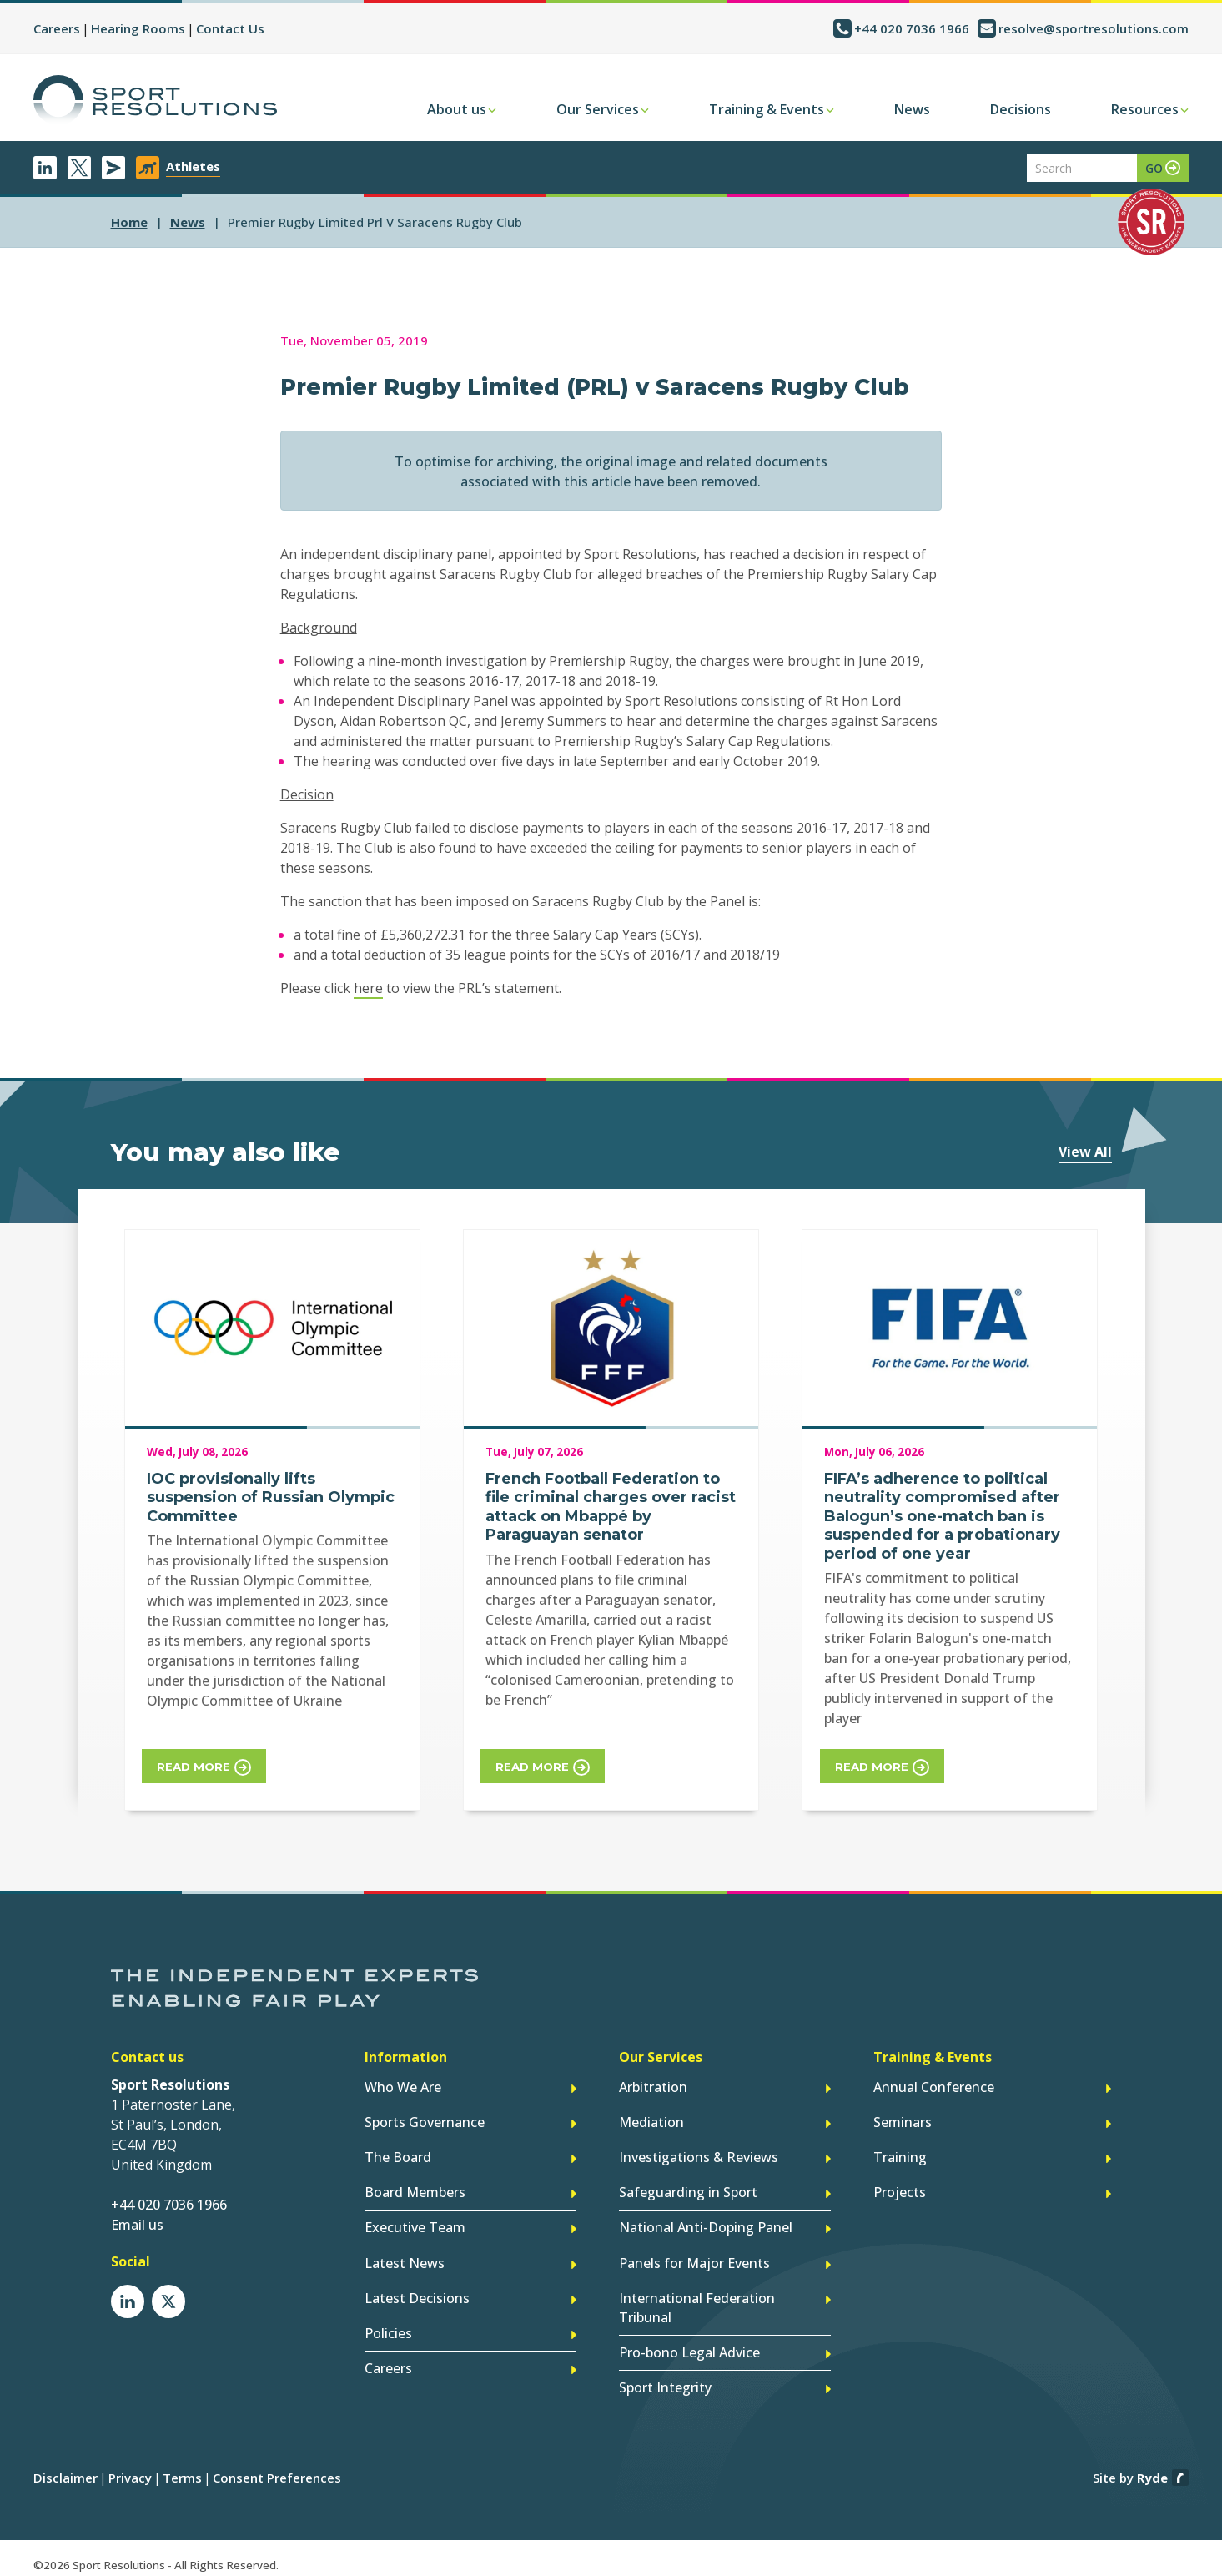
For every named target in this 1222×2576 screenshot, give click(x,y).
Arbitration (653, 2085)
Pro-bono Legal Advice (689, 2343)
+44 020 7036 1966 (911, 28)
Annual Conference (933, 2085)
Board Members (415, 2188)
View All (1085, 1151)
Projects (899, 2188)
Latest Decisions (417, 2290)
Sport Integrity (665, 2377)
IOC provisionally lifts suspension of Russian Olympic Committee (271, 1497)
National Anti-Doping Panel (705, 2222)
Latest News (405, 2256)
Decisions (1020, 109)
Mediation (651, 2119)
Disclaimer (65, 2466)
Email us (137, 2223)
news (187, 222)
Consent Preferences (277, 2466)
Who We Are (403, 2085)
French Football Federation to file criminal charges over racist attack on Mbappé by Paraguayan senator (610, 1507)
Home (129, 222)
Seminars (902, 2119)
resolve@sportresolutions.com (1093, 28)
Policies (388, 2325)
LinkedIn (45, 167)
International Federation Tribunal (697, 2299)
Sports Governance (425, 2119)
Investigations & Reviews (698, 2154)
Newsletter (113, 167)
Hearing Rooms (138, 28)
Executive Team (415, 2222)
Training (900, 2154)
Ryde (1152, 2466)
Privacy (130, 2466)
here (368, 988)
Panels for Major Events (694, 2256)
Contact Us (230, 28)
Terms (182, 2466)
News (912, 109)
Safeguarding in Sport (688, 2188)
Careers (56, 28)
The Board (398, 2154)
